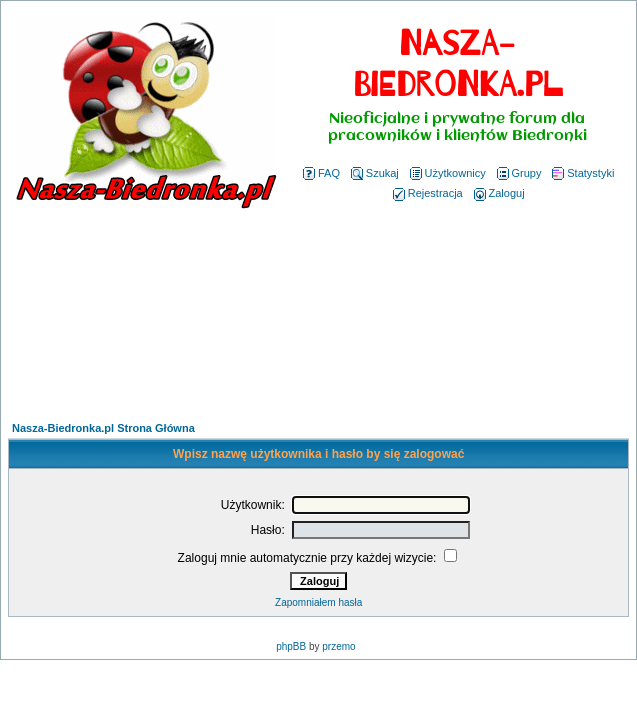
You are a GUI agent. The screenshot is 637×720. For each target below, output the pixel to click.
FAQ (321, 173)
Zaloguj (499, 193)
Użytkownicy (448, 173)
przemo (338, 646)
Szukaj (375, 173)
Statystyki (583, 173)
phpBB (291, 646)
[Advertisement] (318, 318)
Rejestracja (428, 193)
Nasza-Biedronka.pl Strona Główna (103, 428)
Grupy (519, 173)
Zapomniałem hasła (318, 602)
